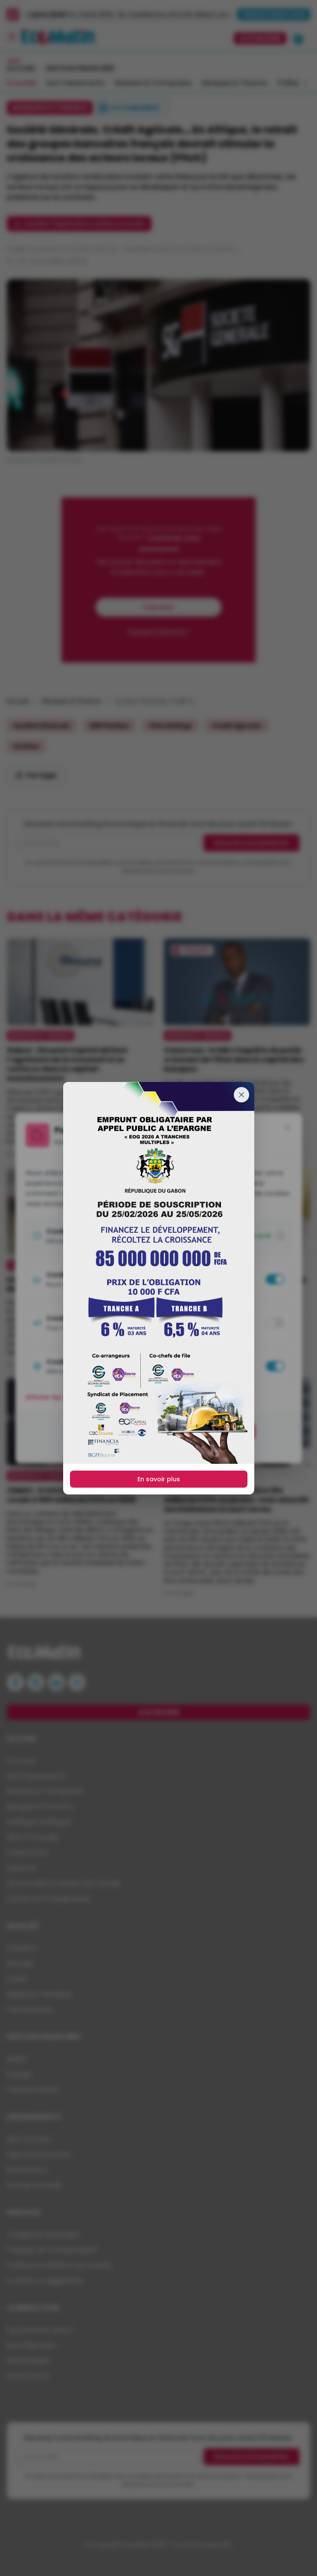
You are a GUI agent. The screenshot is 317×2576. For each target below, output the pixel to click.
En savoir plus (158, 1479)
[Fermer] (241, 1094)
